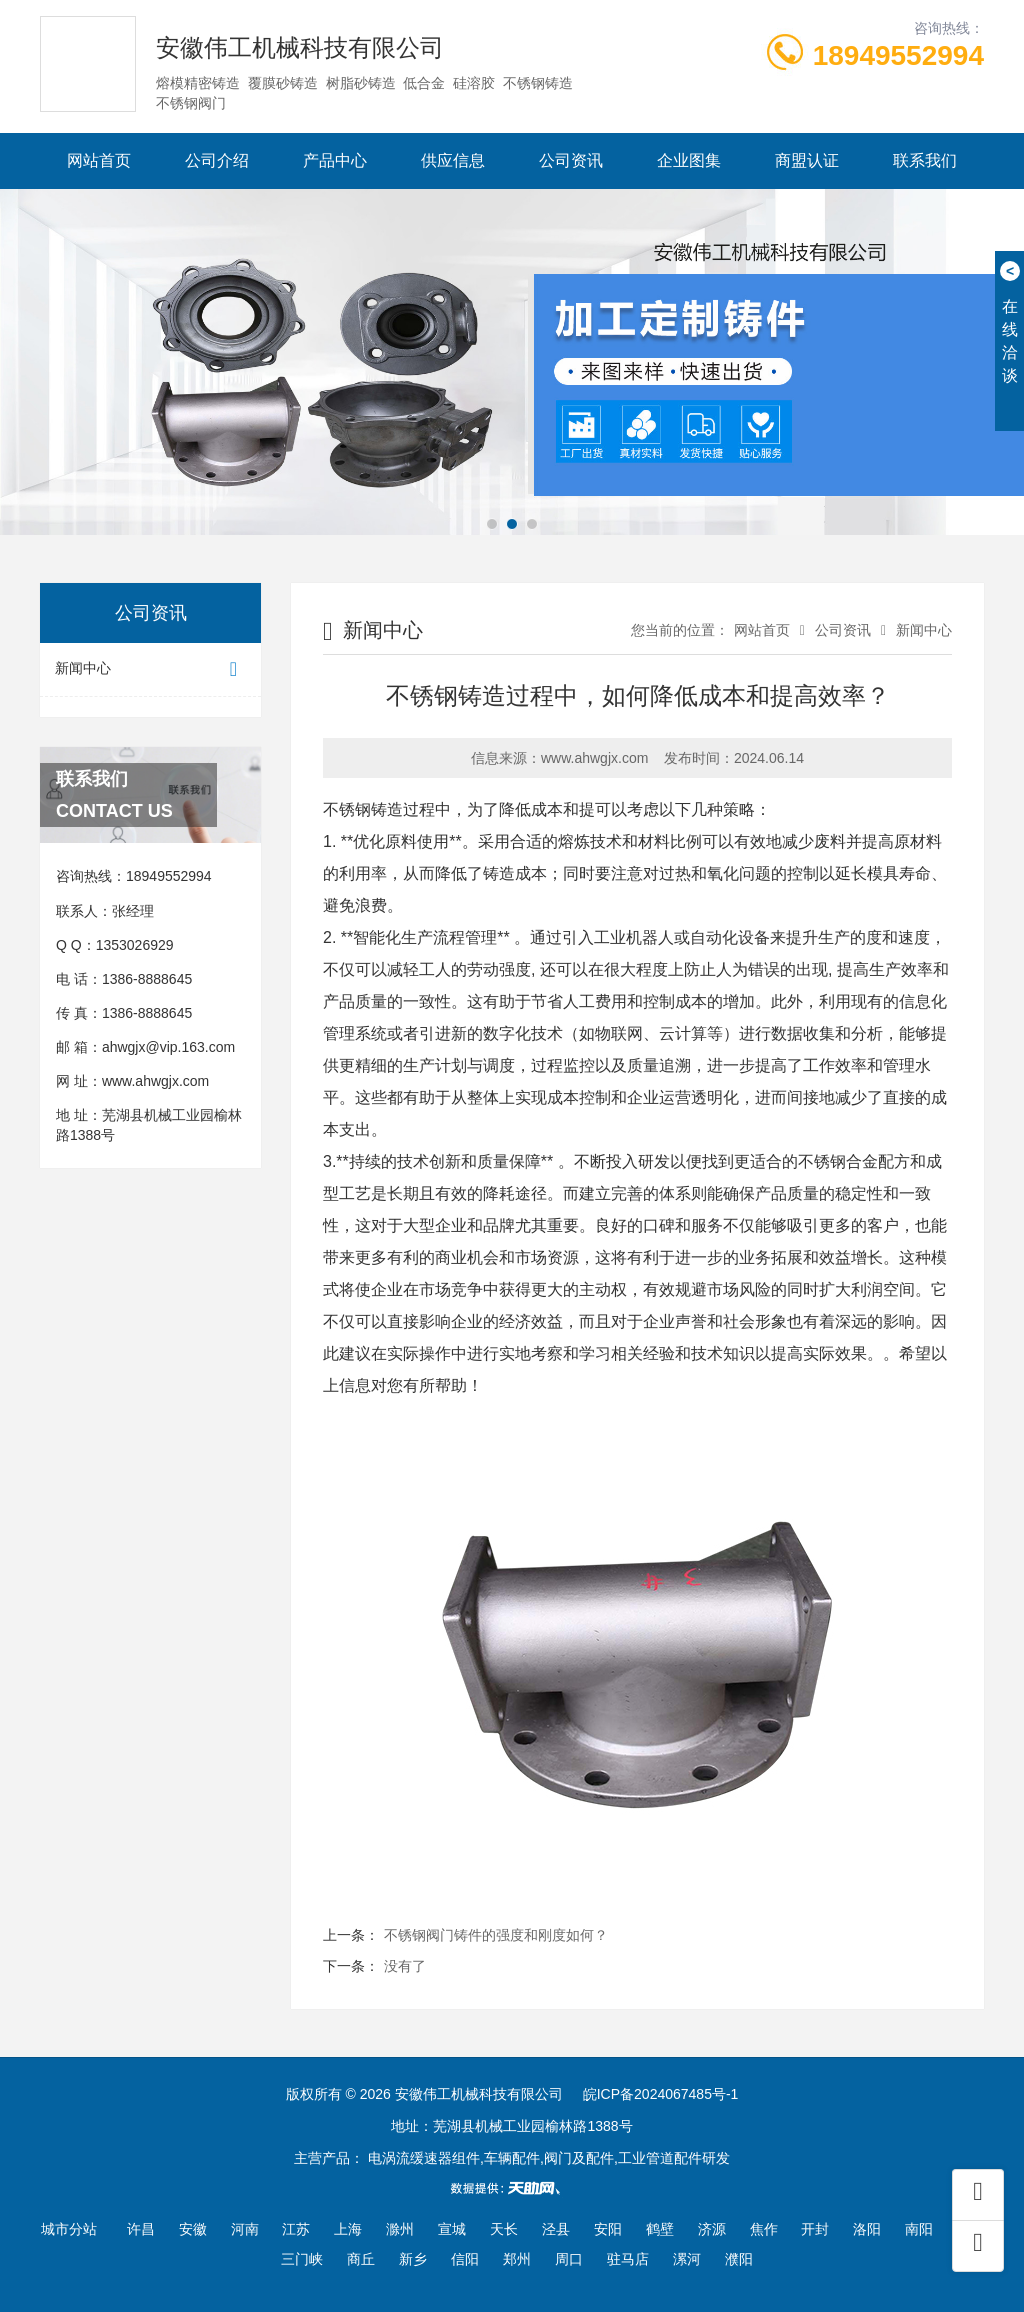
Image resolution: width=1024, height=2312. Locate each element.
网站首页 (99, 160)
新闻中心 (150, 669)
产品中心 (335, 160)
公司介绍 (217, 160)
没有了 (405, 1966)
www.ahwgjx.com (155, 1081)
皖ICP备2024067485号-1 (661, 2094)
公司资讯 (571, 160)
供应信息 (453, 160)
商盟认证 (807, 160)
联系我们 (925, 160)
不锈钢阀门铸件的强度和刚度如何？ (496, 1935)
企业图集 (689, 160)
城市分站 (69, 2229)
